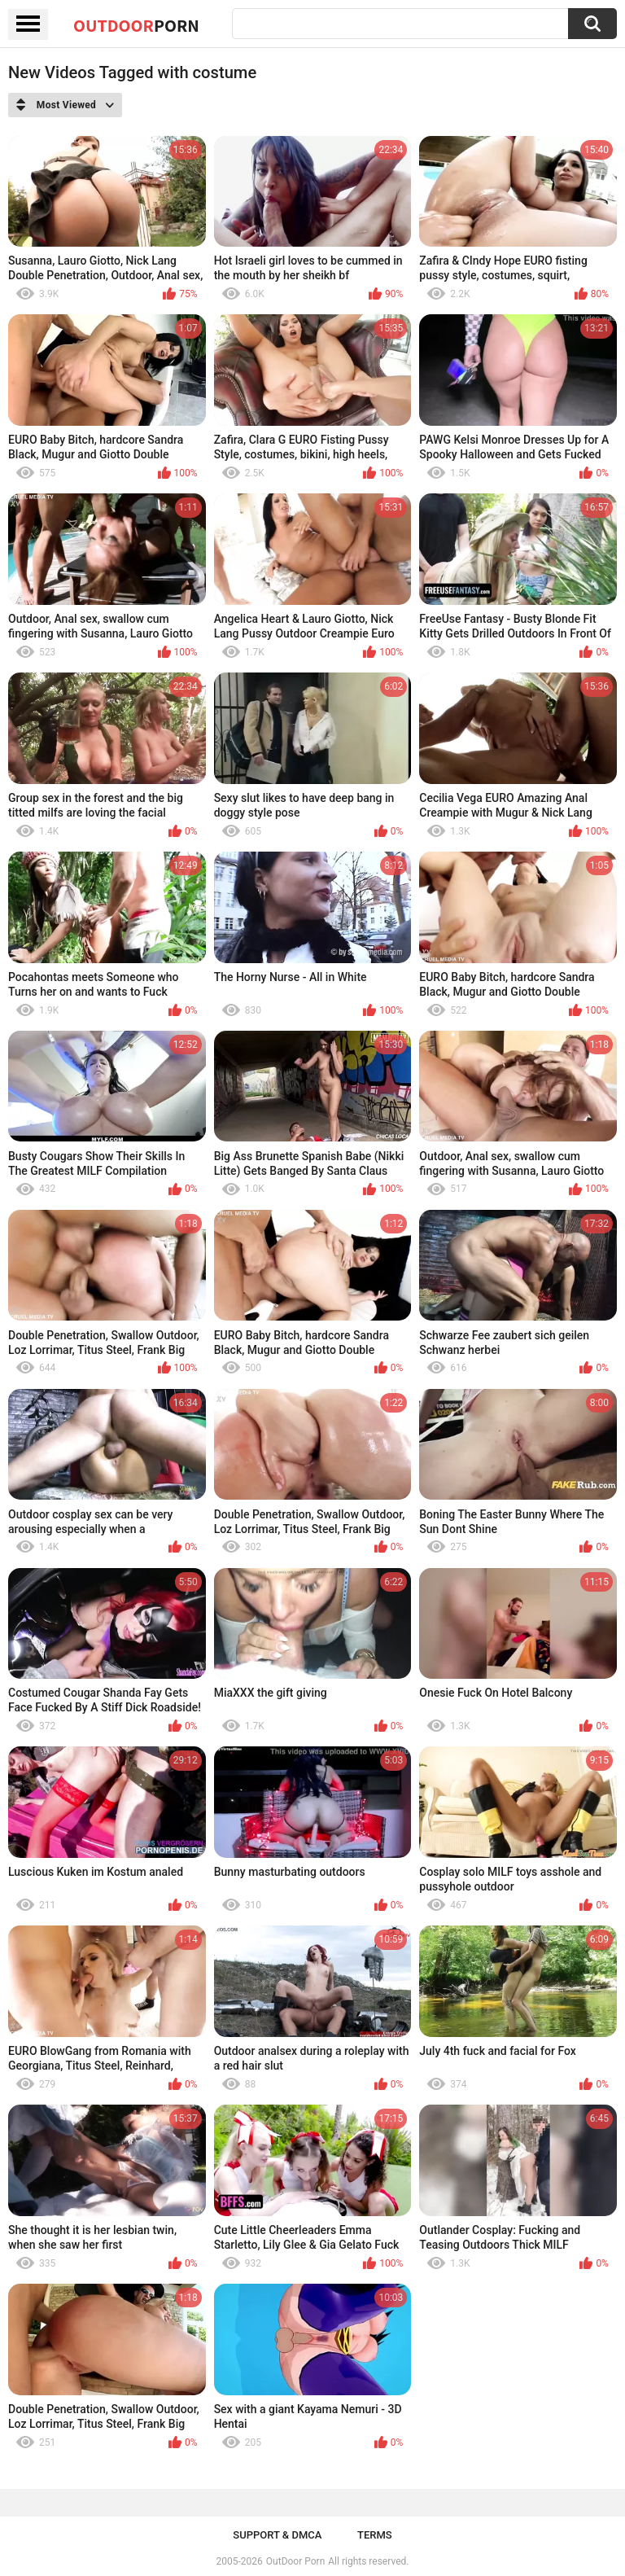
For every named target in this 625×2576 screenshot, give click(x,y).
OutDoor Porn (295, 2561)
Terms (374, 2535)
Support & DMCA (277, 2535)
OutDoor (136, 25)
